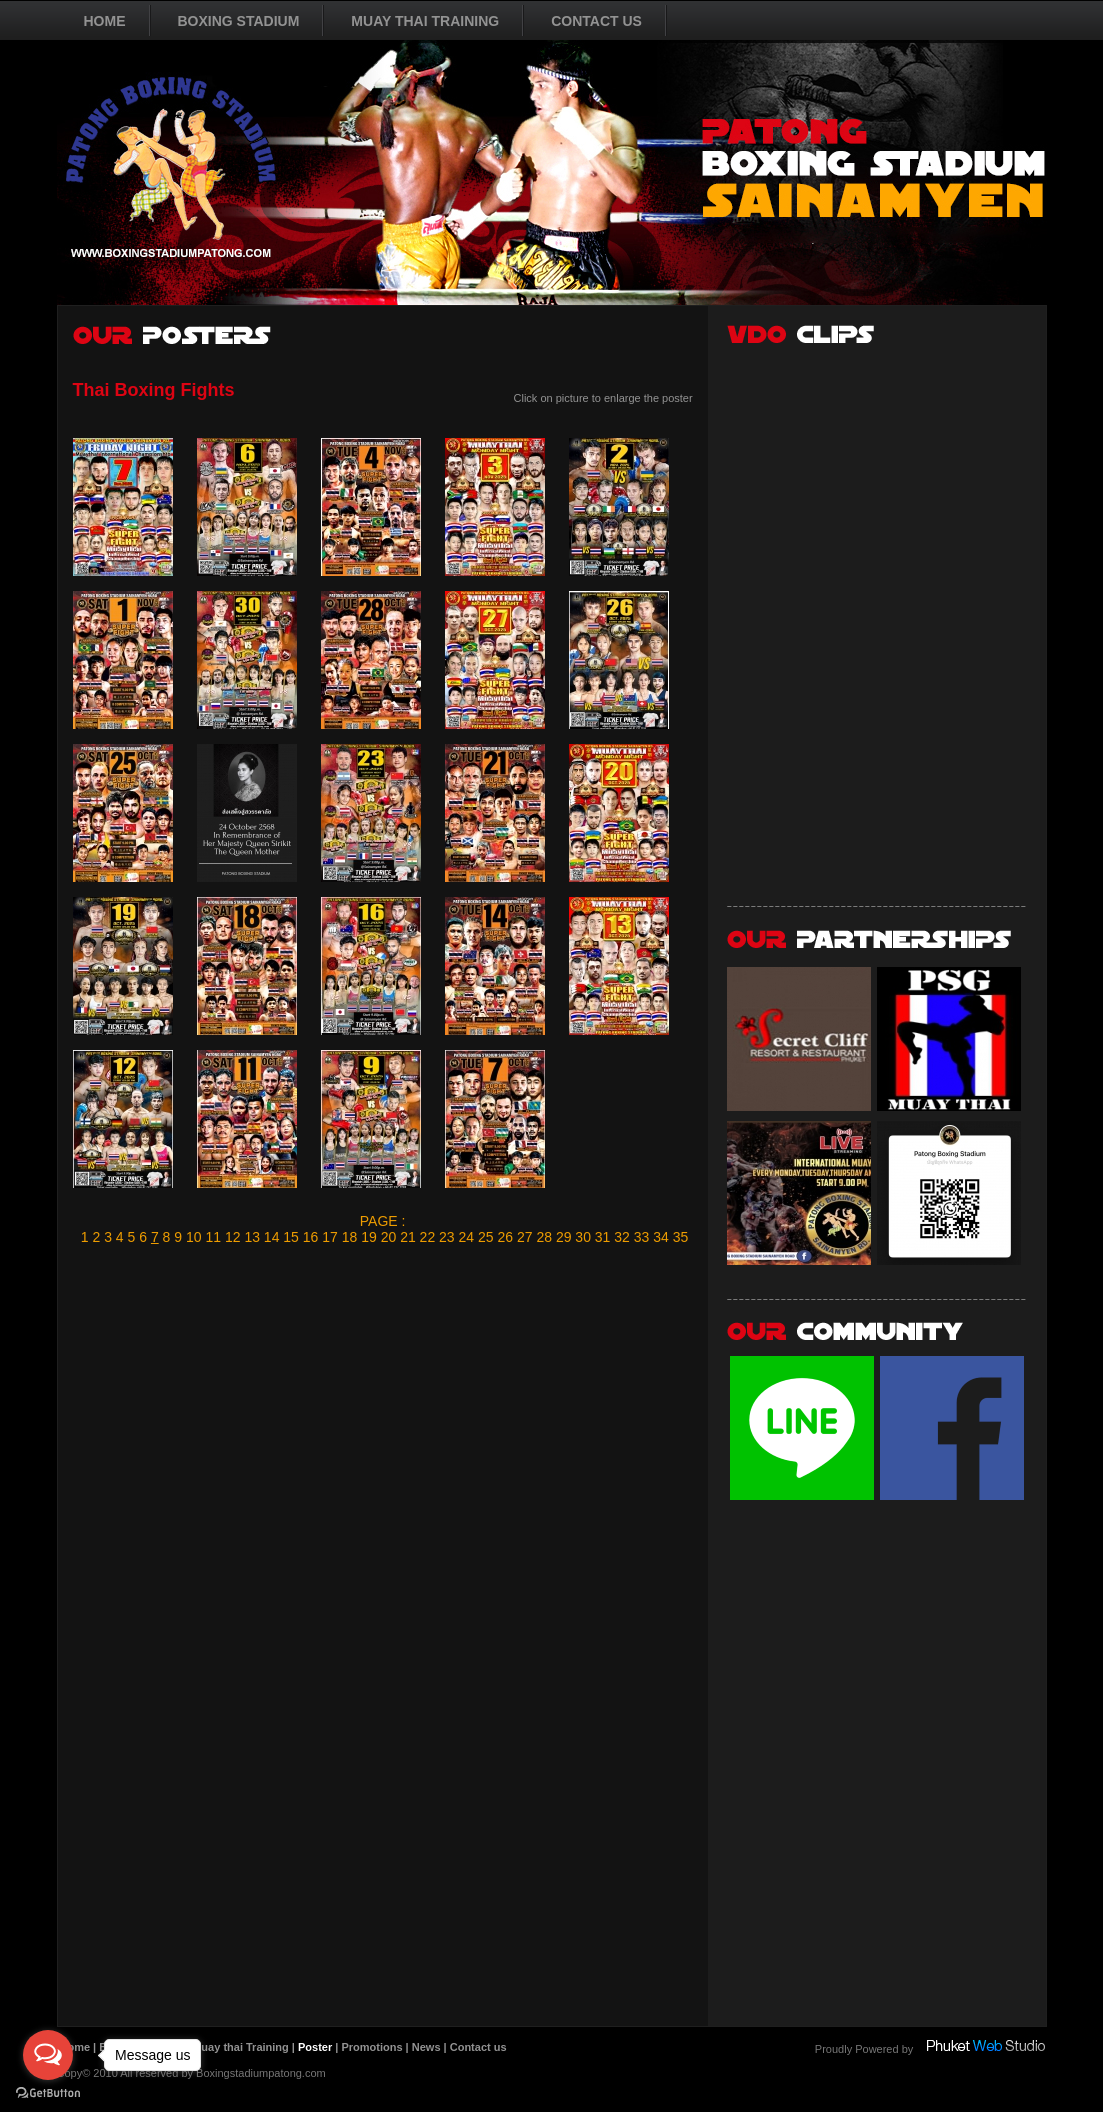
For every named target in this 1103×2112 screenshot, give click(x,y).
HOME (105, 21)
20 (389, 1237)
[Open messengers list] (48, 2055)
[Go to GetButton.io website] (48, 2092)
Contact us (478, 2047)
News (426, 2047)
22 (428, 1237)
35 (681, 1237)
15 (291, 1237)
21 (408, 1237)
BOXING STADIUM (239, 21)
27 (525, 1237)
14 (272, 1237)
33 (642, 1237)
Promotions (371, 2047)
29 (564, 1237)
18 (350, 1237)
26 (505, 1237)
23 (447, 1237)
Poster (315, 2047)
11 (213, 1237)
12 (233, 1237)
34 (661, 1237)
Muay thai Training (240, 2047)
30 (583, 1237)
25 (486, 1237)
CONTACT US (596, 21)
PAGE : (383, 1221)
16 (311, 1237)
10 (194, 1237)
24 (467, 1237)
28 (544, 1237)
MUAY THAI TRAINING (425, 21)
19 (369, 1237)
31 (603, 1237)
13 (252, 1237)
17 (330, 1237)
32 (622, 1237)
